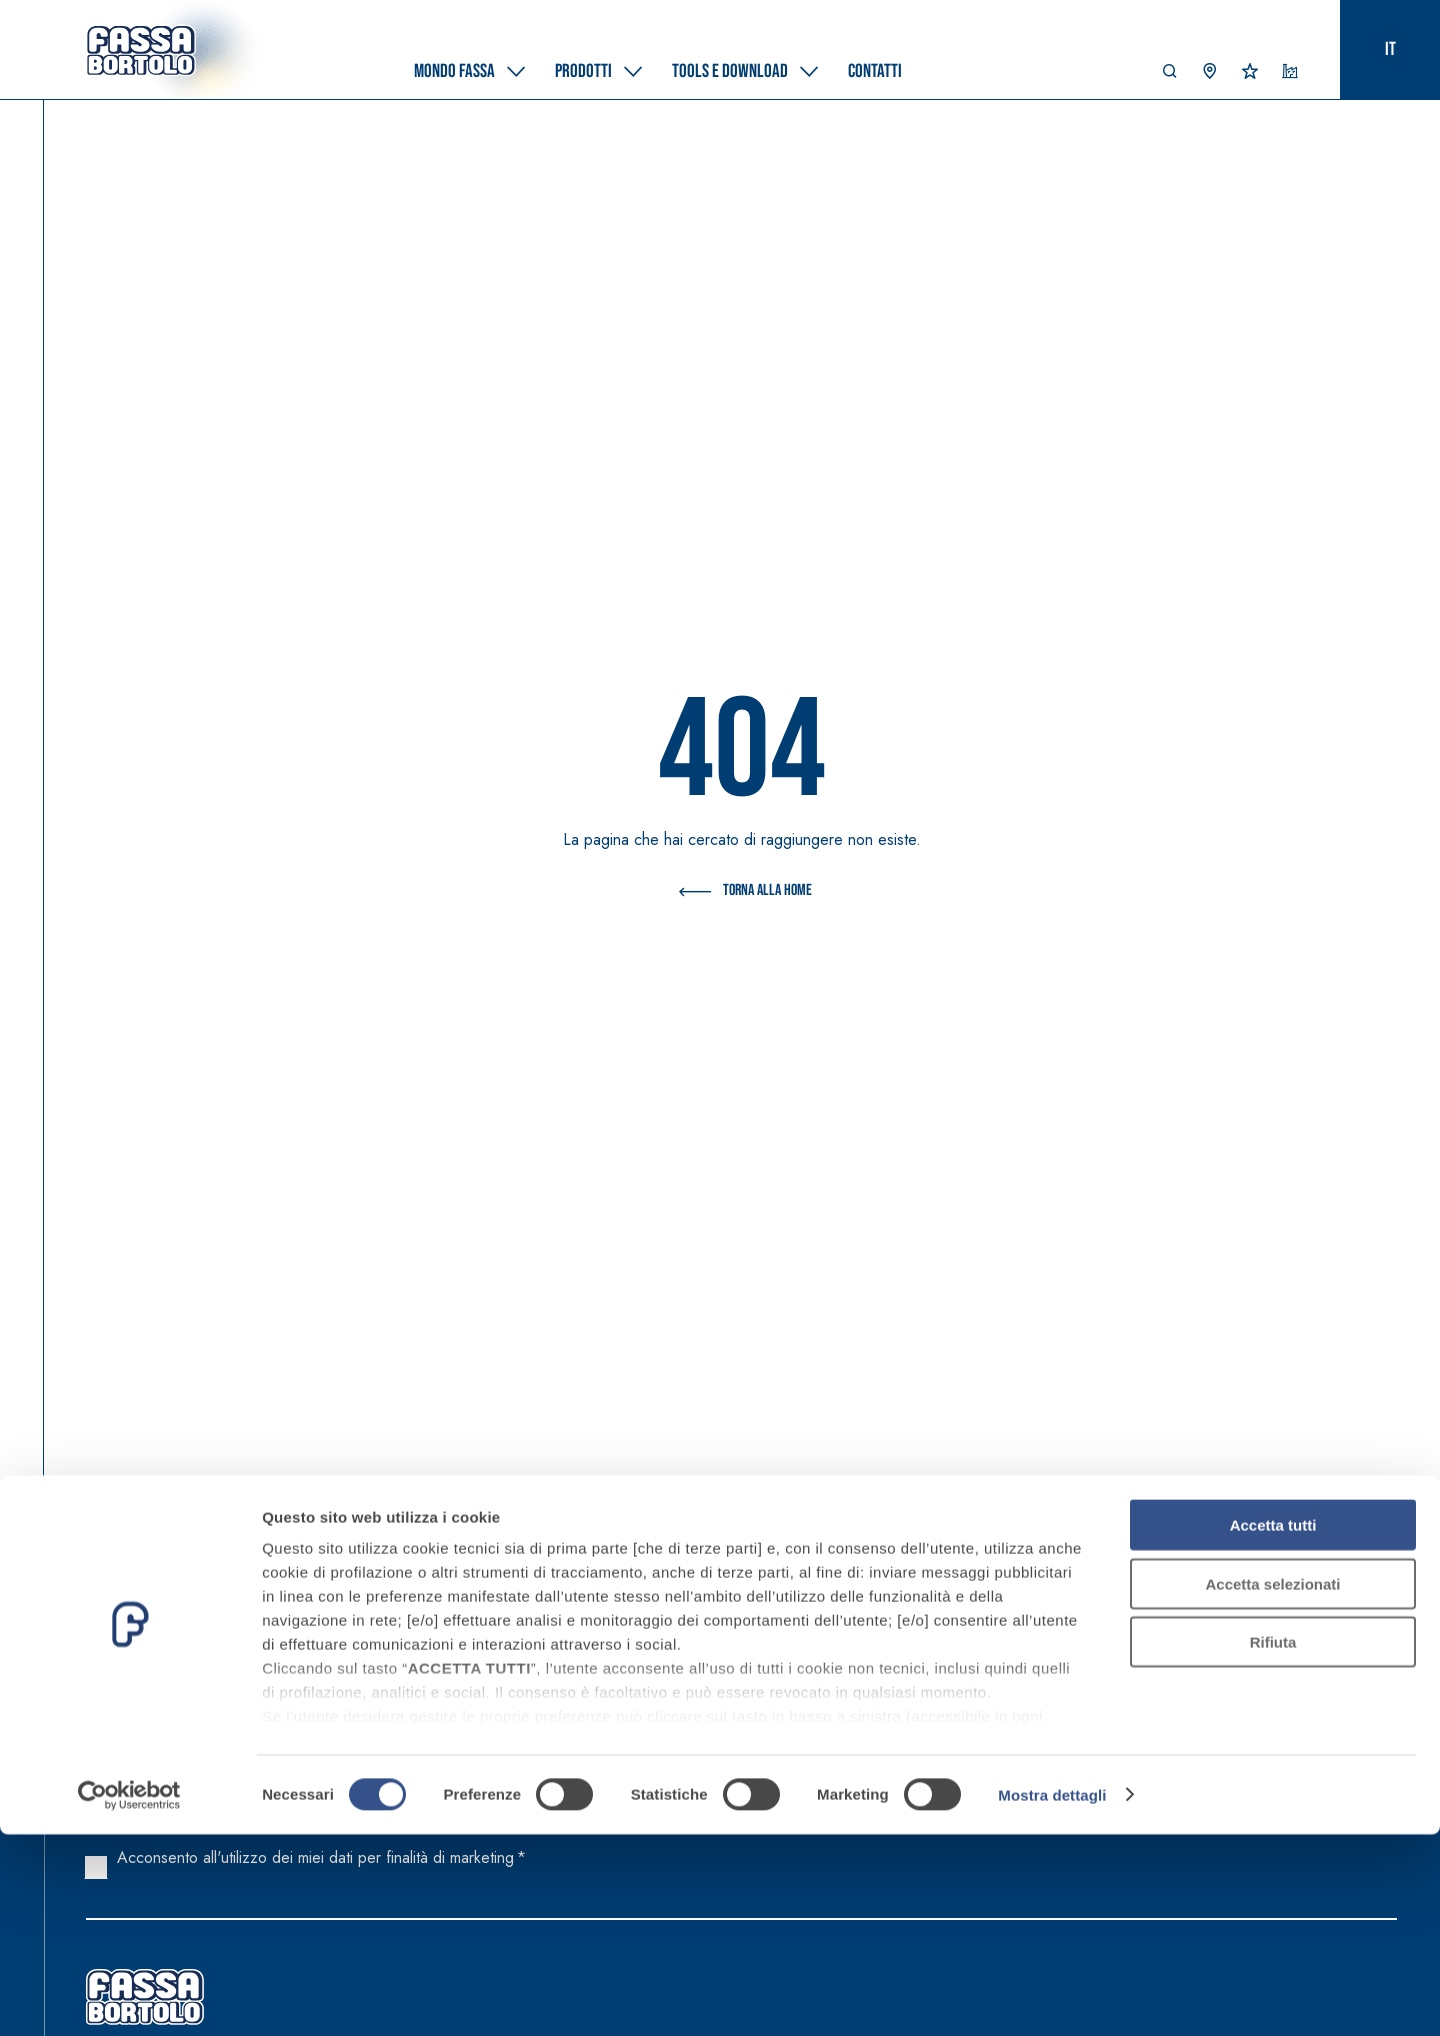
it (1390, 49)
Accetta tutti (1273, 1727)
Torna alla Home (741, 892)
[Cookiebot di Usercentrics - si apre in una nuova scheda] (129, 1997)
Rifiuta (1273, 1844)
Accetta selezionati (1272, 1785)
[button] (1170, 76)
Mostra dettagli (1052, 1996)
